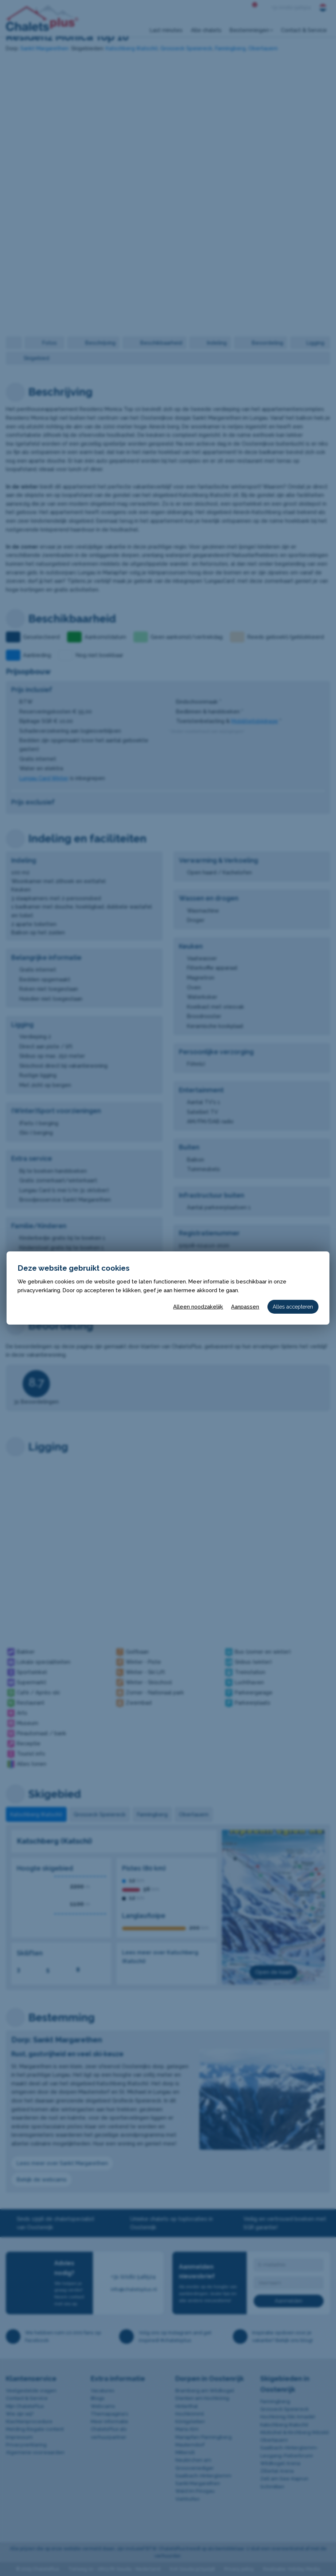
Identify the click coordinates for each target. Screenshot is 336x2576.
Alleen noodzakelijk (198, 1306)
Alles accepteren (293, 1306)
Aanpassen (245, 1306)
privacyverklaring (38, 1290)
